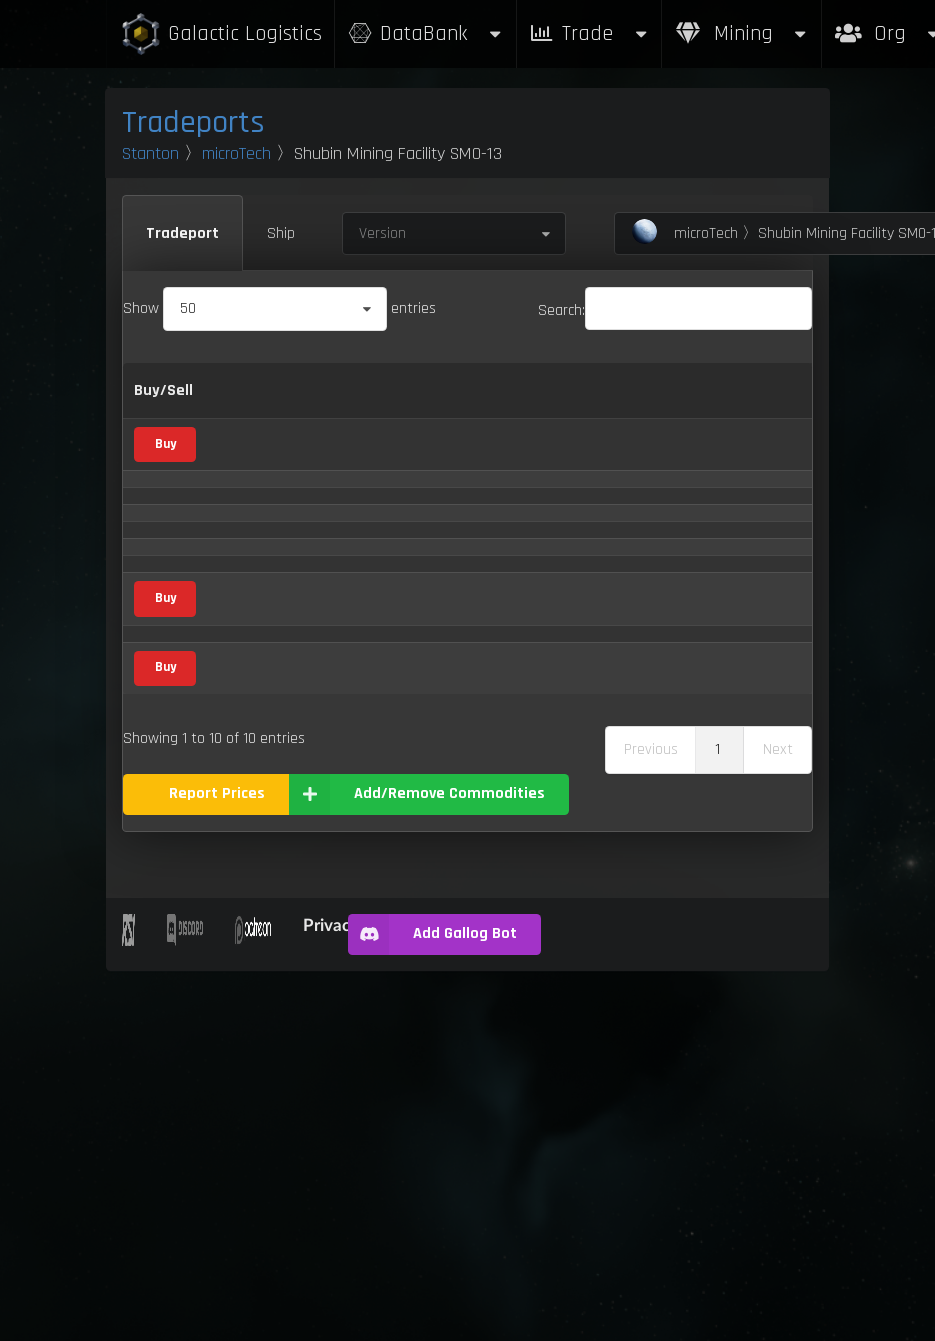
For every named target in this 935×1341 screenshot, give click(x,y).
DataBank (425, 33)
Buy (165, 474)
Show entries (279, 308)
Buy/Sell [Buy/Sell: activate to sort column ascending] (163, 402)
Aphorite (250, 534)
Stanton (150, 153)
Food (348, 845)
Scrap (349, 592)
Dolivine (247, 723)
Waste (244, 1033)
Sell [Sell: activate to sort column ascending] (493, 402)
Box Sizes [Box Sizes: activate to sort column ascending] (773, 403)
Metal (349, 471)
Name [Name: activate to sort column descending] (243, 402)
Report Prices (217, 1163)
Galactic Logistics (221, 34)
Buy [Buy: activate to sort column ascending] (443, 402)
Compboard (260, 595)
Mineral (354, 531)
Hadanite (252, 784)
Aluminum (255, 474)
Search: (675, 310)
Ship (281, 233)
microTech (236, 153)
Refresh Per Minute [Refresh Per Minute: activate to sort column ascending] (588, 403)
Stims (242, 973)
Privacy (331, 1294)
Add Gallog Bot (432, 1304)
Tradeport (182, 233)
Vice (347, 656)
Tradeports (193, 122)
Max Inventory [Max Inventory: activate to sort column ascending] (688, 403)
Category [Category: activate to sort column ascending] (362, 402)
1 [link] (717, 1119)
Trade (589, 33)
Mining (742, 33)
